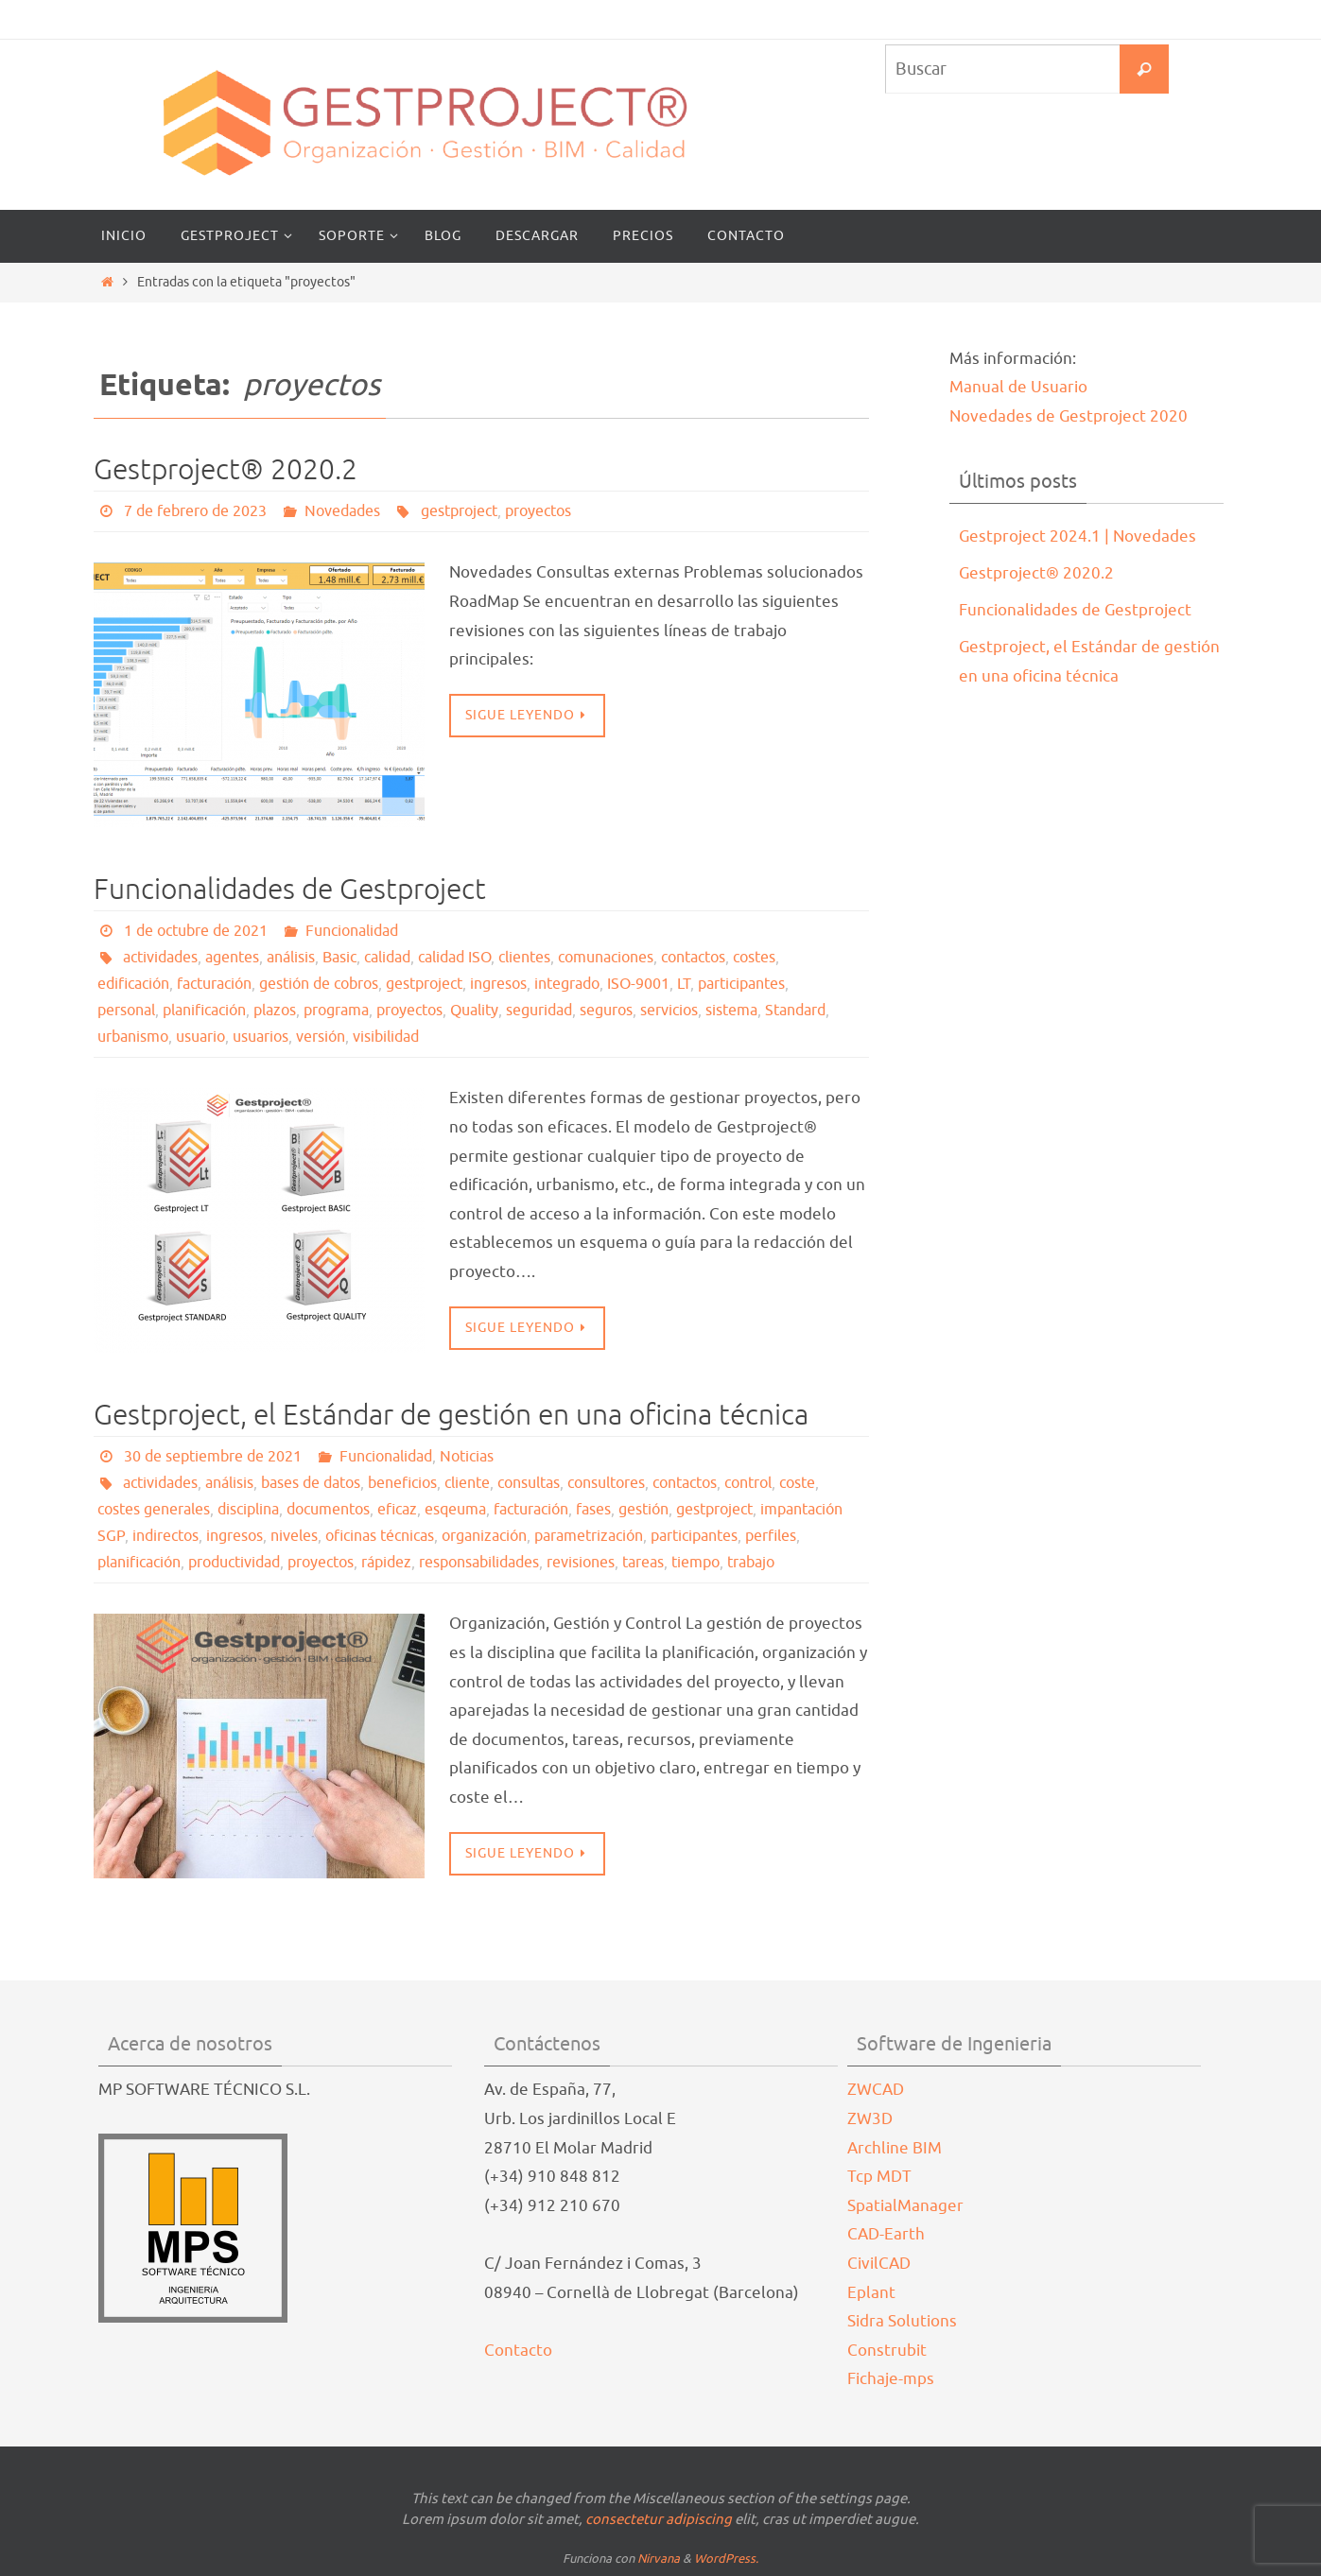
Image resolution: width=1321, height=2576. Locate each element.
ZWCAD (875, 2090)
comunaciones (605, 957)
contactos (693, 957)
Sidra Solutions (902, 2321)
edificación (133, 984)
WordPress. (726, 2558)
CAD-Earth (886, 2234)
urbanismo (132, 1037)
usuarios (260, 1037)
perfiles (770, 1536)
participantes (741, 984)
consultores (606, 1483)
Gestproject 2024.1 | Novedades (1077, 536)
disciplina (248, 1509)
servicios (669, 1010)
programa (336, 1010)
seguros (606, 1010)
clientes (524, 957)
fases (593, 1509)
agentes (232, 957)
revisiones (581, 1562)
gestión (643, 1509)
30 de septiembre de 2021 (213, 1456)
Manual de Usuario (1018, 387)
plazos (274, 1010)
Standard (795, 1010)
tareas (643, 1562)
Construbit (887, 2350)
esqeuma (455, 1509)
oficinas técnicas (379, 1536)
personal (126, 1010)
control (748, 1483)
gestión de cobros (318, 984)
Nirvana (658, 2558)
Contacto (518, 2350)
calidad (387, 957)
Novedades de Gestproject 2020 (1068, 416)
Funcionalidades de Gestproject (290, 890)
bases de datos (310, 1483)
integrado (567, 984)
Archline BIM (894, 2148)
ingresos (498, 984)
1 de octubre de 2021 (196, 931)
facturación (214, 984)
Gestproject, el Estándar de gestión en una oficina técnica (451, 1415)
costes (754, 957)
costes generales (153, 1509)
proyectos (538, 511)
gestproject (459, 511)
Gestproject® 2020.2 (225, 470)
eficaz (397, 1509)
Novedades (342, 511)
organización (484, 1536)
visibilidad (386, 1037)
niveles (294, 1536)
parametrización (588, 1536)
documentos (328, 1509)
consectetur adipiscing (658, 2520)
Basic (339, 957)
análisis (291, 957)
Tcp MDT (879, 2177)
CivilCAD (879, 2263)
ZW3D (870, 2119)
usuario (200, 1037)
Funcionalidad (351, 931)
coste (797, 1483)
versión (320, 1037)
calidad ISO (454, 957)
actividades (160, 957)
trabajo (750, 1562)
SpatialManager (905, 2206)
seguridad (539, 1010)
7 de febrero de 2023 (195, 511)
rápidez (386, 1562)
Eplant (871, 2293)
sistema (731, 1010)
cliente (467, 1483)
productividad (234, 1562)
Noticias (467, 1456)
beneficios (402, 1483)
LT (683, 984)
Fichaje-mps (890, 2379)
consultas (528, 1483)
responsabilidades (479, 1562)
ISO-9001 (638, 984)
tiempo (695, 1562)
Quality (474, 1010)
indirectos (165, 1536)
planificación (204, 1010)
